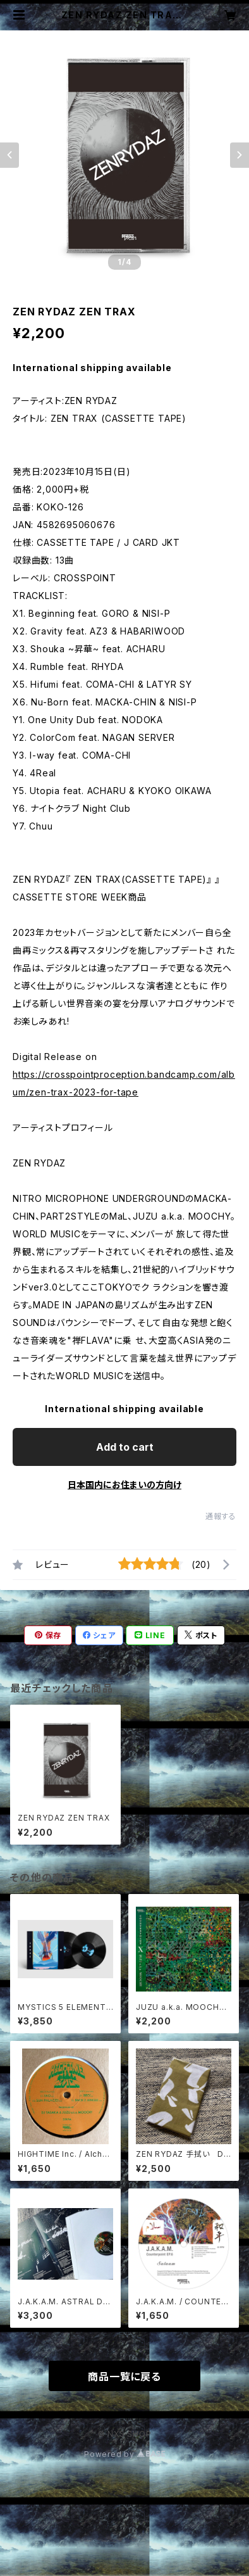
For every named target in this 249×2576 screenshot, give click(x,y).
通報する (220, 1516)
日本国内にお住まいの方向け (124, 1484)
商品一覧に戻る (124, 2376)
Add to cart (125, 1447)
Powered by (124, 2454)
